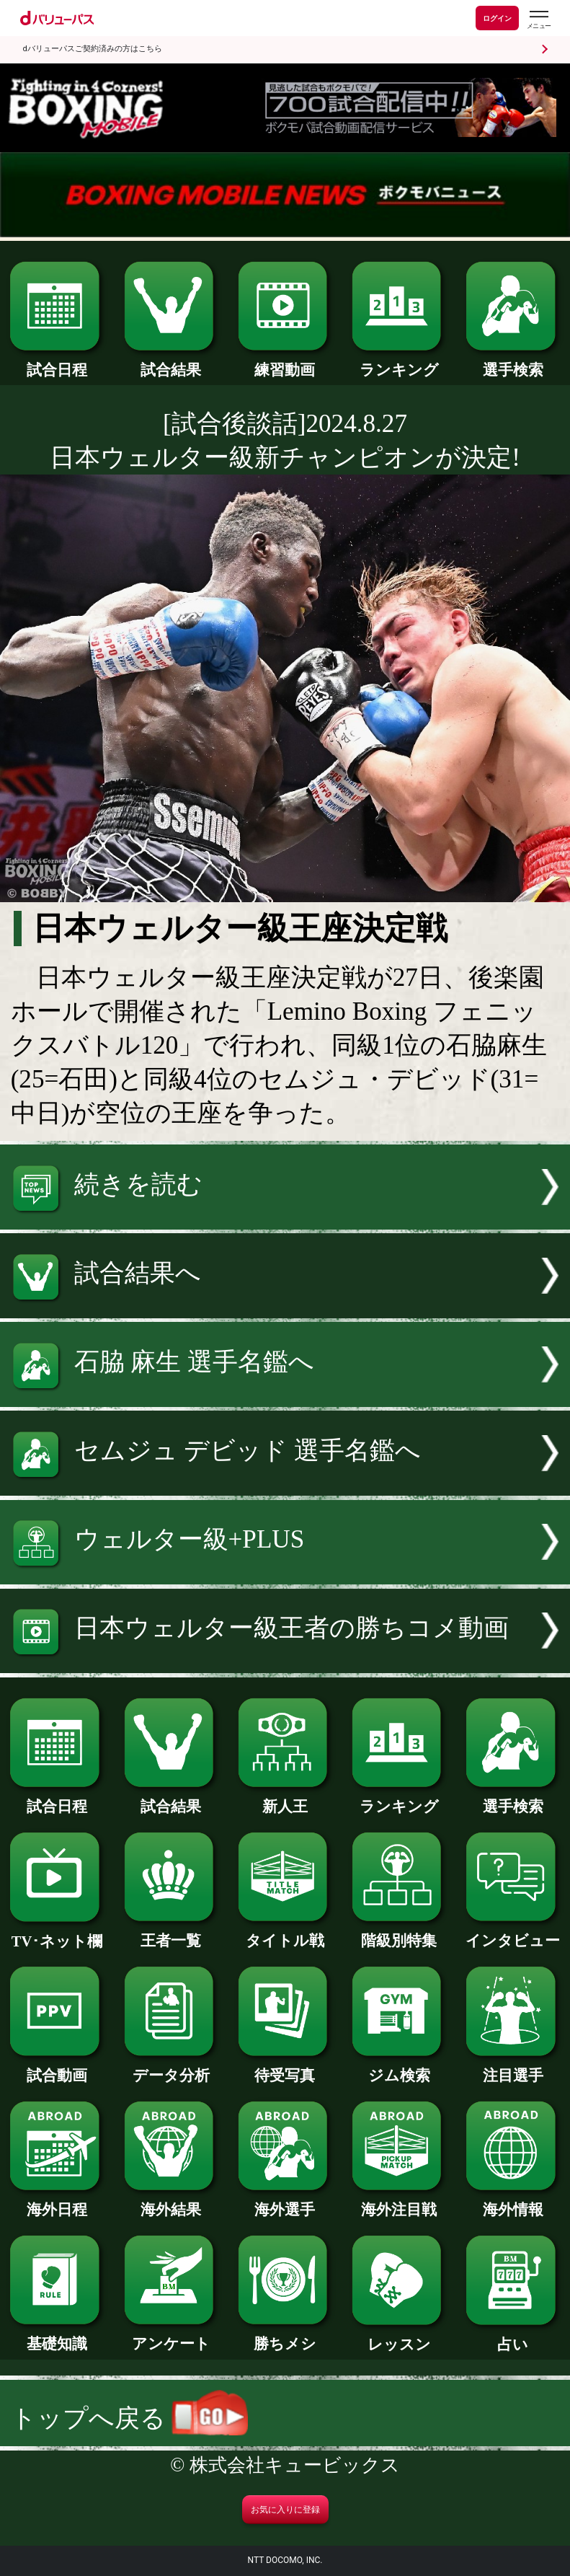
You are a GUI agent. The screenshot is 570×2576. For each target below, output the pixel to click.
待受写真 (285, 2067)
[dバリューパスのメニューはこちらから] (538, 20)
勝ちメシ (285, 2336)
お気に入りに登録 (285, 2510)
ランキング (399, 362)
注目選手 (513, 2067)
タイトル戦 (285, 1933)
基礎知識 (57, 2336)
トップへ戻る (129, 2418)
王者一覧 (171, 1933)
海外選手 (285, 2202)
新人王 (285, 1798)
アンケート (171, 2336)
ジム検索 (399, 2067)
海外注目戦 (399, 2202)
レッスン (399, 2336)
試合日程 (57, 362)
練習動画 (285, 362)
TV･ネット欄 (57, 1933)
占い (513, 2336)
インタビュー (513, 1933)
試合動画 (57, 2067)
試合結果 (171, 362)
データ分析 (171, 2067)
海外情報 (513, 2202)
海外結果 (171, 2202)
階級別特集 (399, 1933)
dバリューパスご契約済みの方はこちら (92, 48)
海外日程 (57, 2202)
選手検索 (513, 362)
